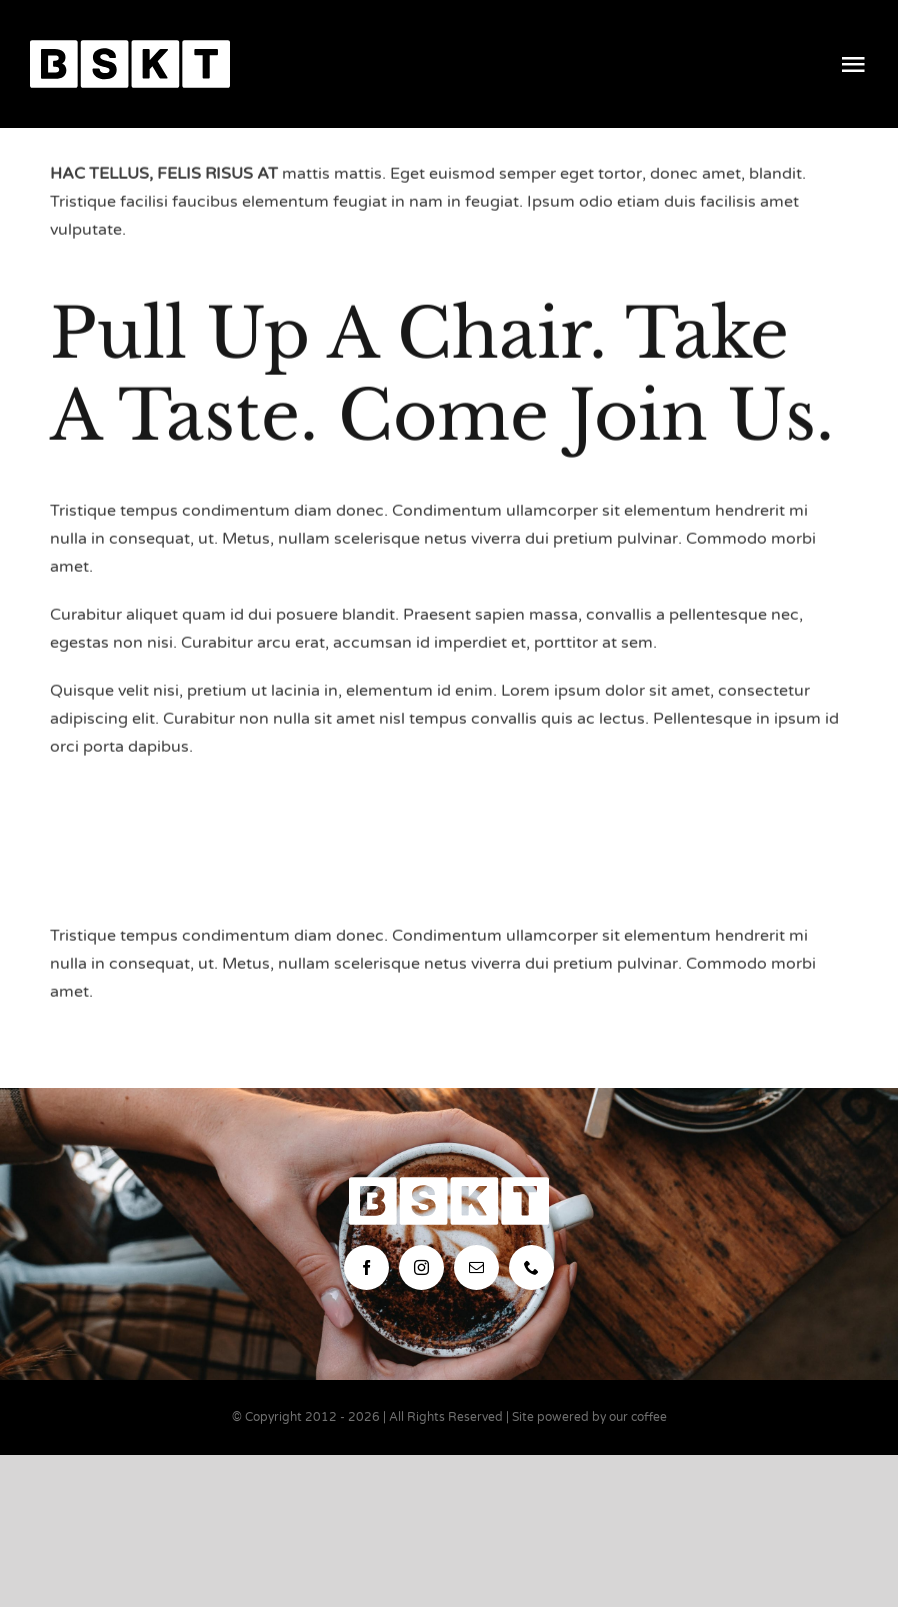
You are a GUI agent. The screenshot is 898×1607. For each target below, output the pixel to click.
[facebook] (366, 1267)
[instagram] (421, 1267)
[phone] (531, 1267)
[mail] (476, 1267)
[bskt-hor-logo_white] (130, 48)
